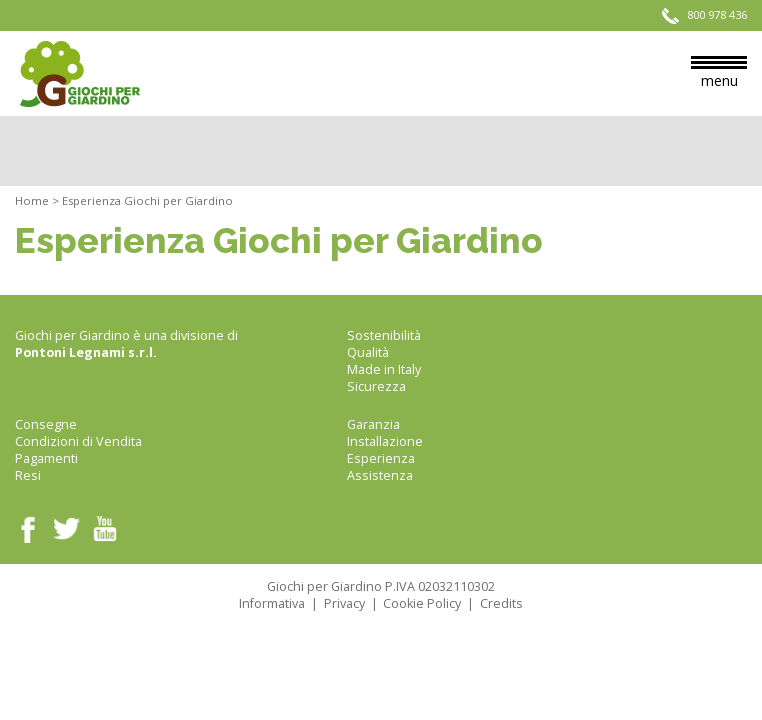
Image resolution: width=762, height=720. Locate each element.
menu (719, 73)
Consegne (46, 424)
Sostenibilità (384, 335)
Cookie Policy (422, 603)
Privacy (344, 603)
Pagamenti (46, 458)
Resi (28, 475)
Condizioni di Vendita (78, 441)
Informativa (272, 603)
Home (32, 200)
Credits (501, 603)
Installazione (385, 441)
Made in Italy (384, 369)
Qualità (368, 352)
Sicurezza (376, 386)
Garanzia (373, 424)
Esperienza (381, 458)
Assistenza (380, 475)
